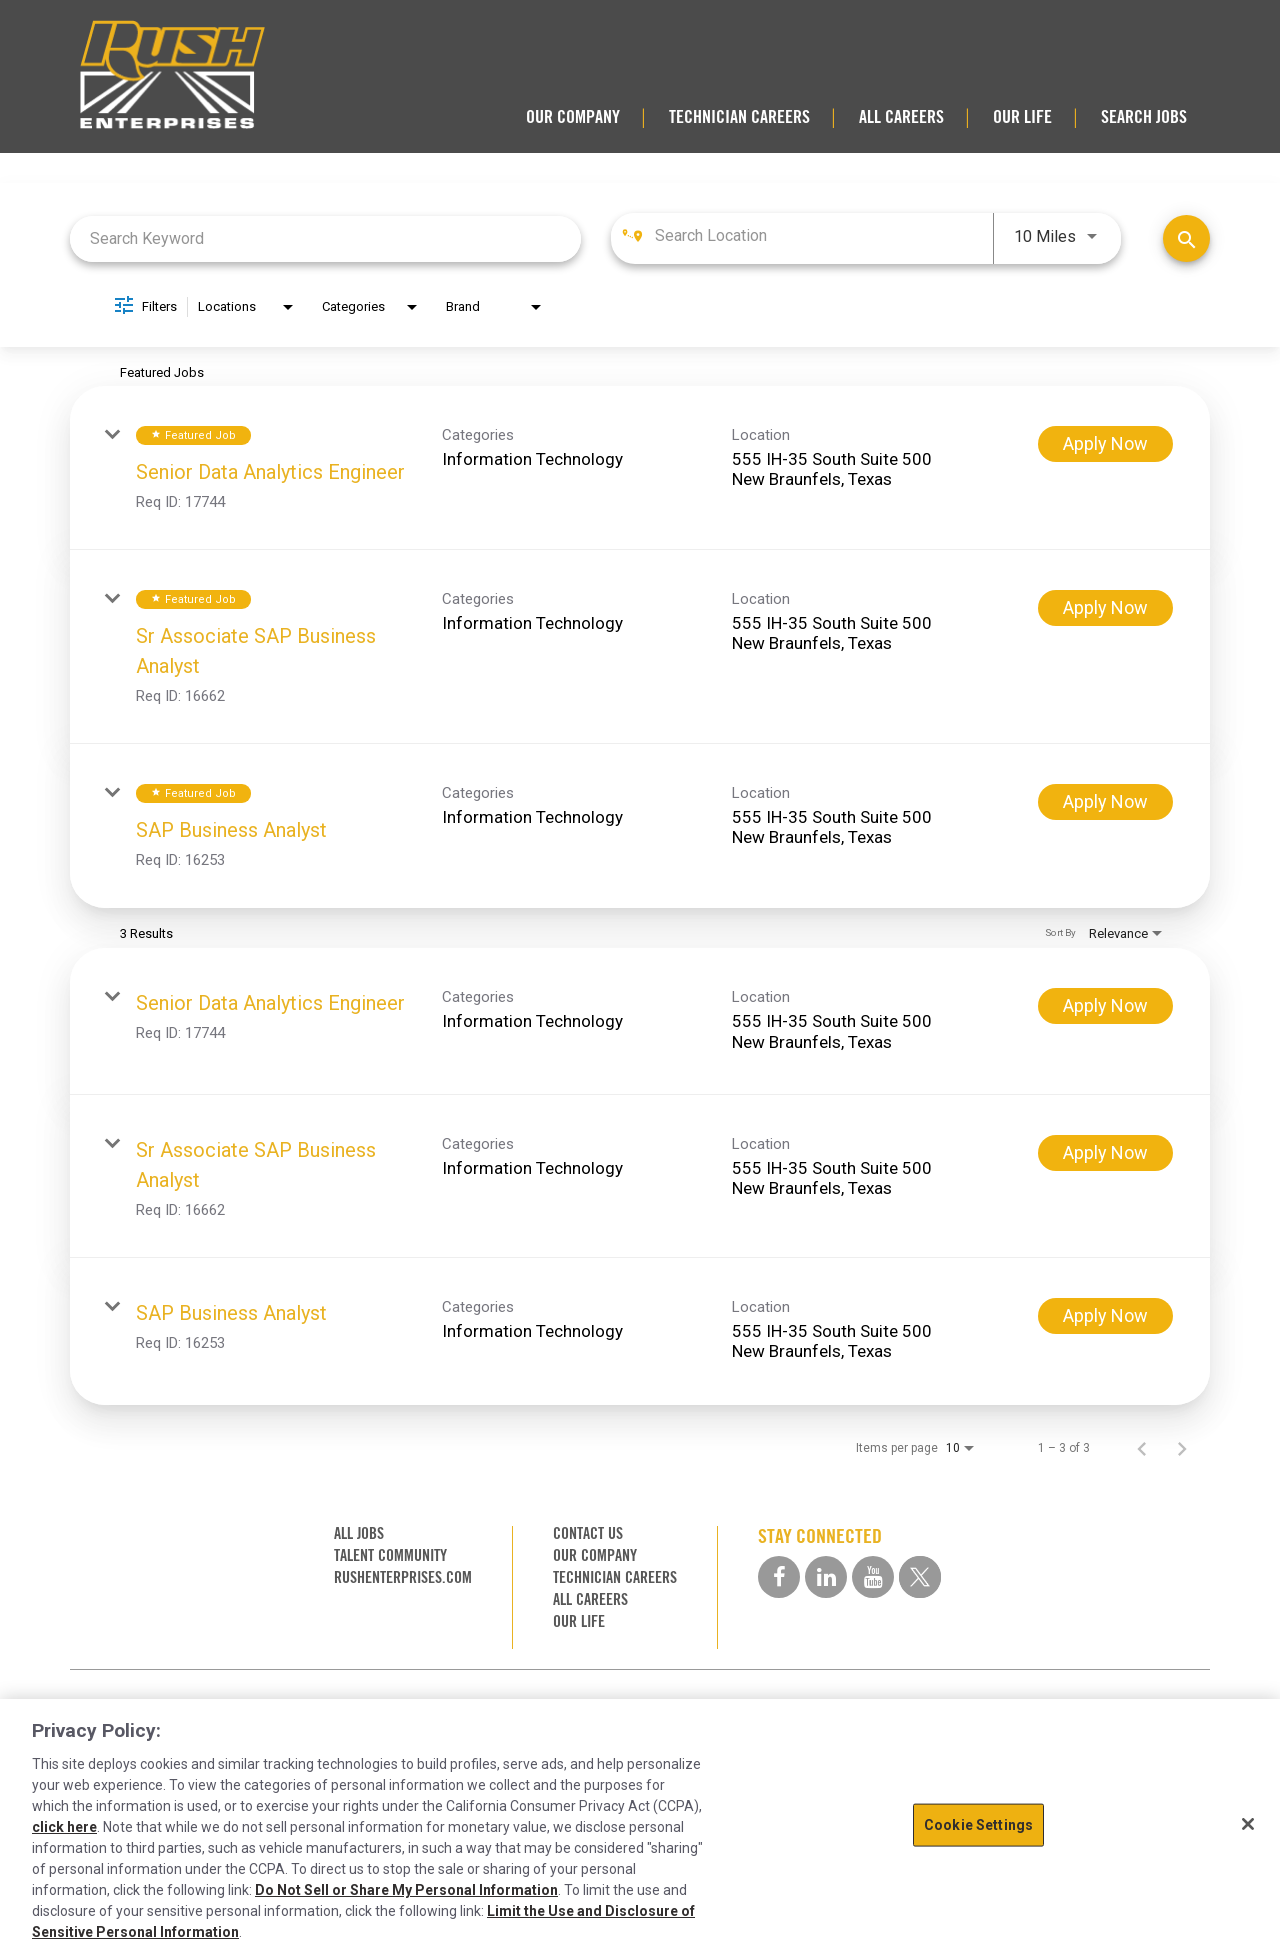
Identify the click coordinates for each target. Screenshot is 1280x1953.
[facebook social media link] (779, 1577)
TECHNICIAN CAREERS (739, 117)
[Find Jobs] (1186, 238)
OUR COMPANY (573, 117)
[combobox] (325, 238)
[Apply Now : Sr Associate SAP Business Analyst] (1105, 608)
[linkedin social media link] (826, 1577)
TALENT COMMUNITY (390, 1555)
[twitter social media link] (920, 1577)
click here (64, 1827)
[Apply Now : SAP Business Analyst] (1105, 802)
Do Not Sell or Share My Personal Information (406, 1890)
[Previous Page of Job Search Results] (1142, 1448)
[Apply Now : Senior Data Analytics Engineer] (1105, 444)
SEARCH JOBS (1144, 117)
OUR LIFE (1022, 117)
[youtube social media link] (873, 1577)
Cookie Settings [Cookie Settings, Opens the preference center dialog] (978, 1825)
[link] (640, 468)
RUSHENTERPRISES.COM (403, 1577)
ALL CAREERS (901, 117)
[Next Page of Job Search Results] (1182, 1448)
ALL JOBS (359, 1533)
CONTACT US (588, 1533)
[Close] (1248, 1824)
